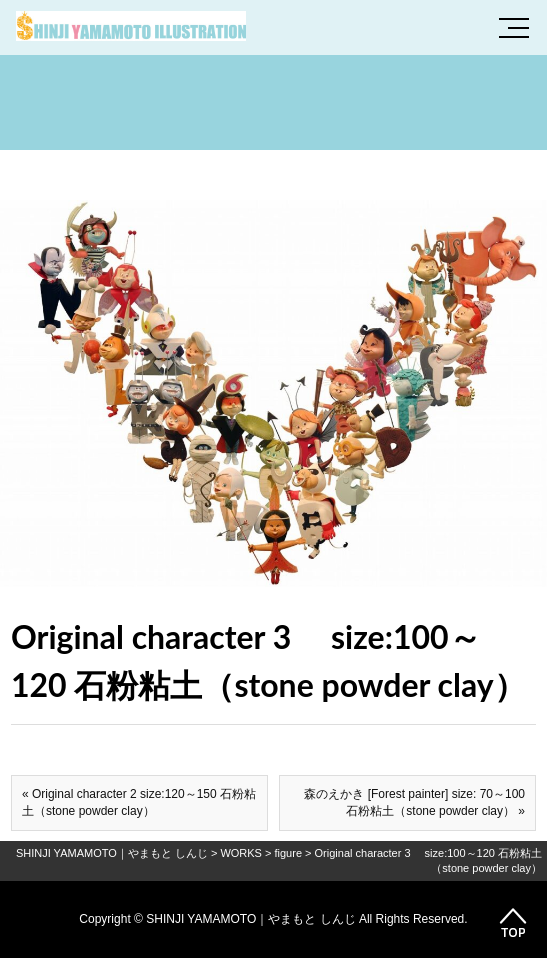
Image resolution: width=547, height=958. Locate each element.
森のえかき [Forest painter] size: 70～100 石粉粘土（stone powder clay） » (414, 802)
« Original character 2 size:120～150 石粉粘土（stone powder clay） (139, 802)
